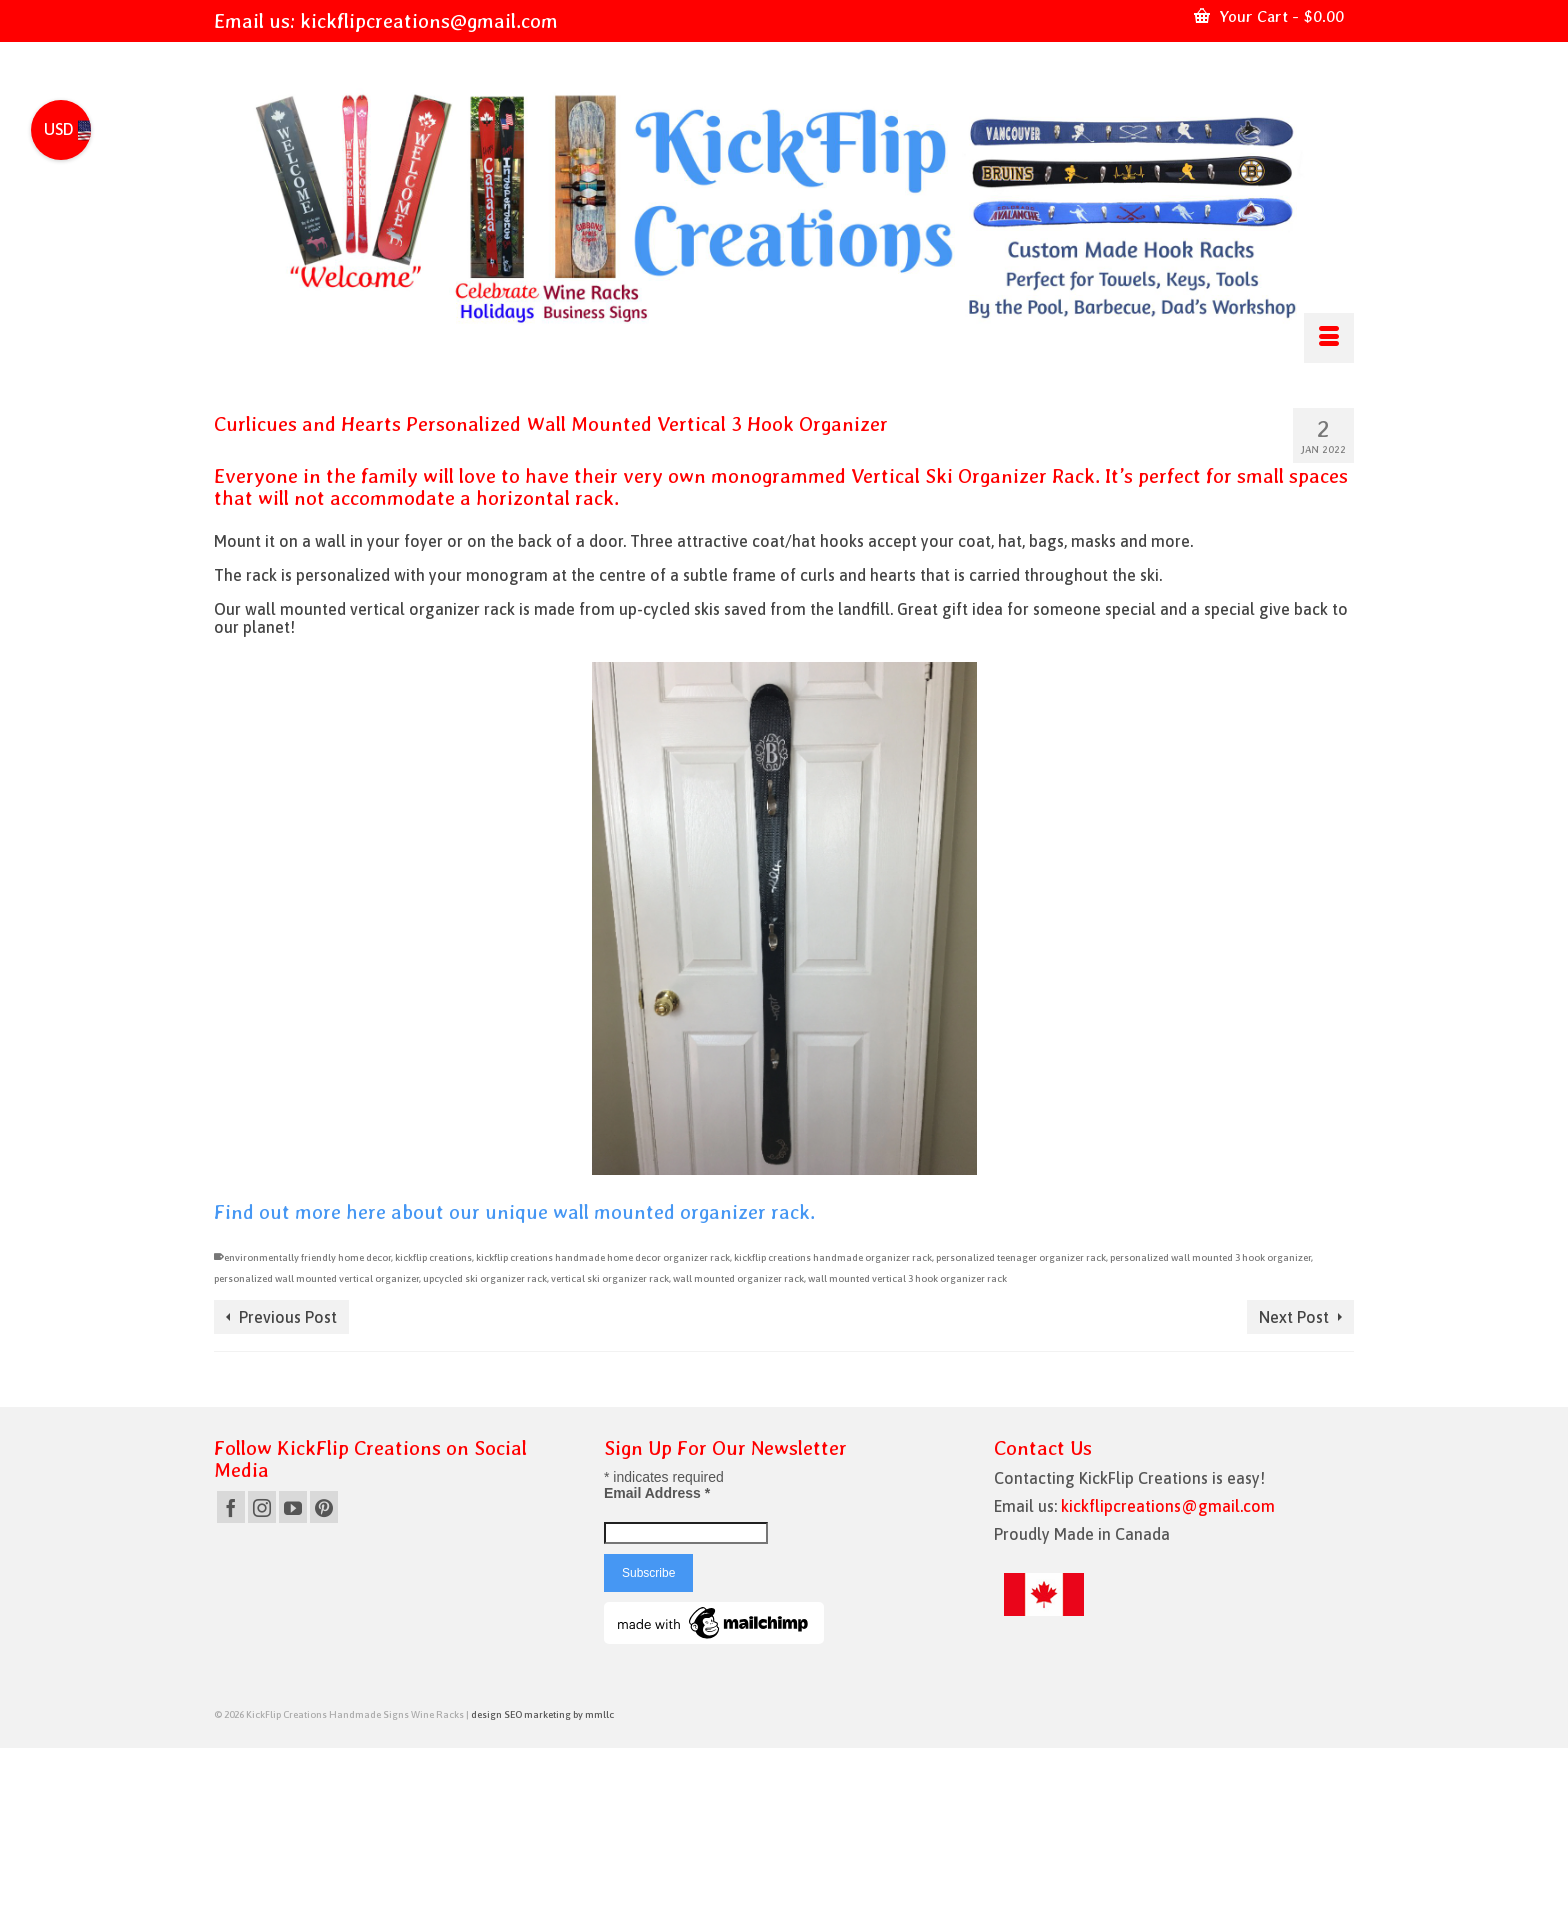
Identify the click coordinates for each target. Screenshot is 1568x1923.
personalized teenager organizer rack (1021, 1257)
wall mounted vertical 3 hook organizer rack (907, 1278)
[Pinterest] (324, 1507)
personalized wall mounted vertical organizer (316, 1278)
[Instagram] (262, 1507)
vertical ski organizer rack (610, 1278)
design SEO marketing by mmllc (542, 1714)
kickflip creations (433, 1257)
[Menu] (1329, 338)
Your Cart (1269, 16)
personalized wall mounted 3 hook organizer (1210, 1257)
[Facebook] (231, 1507)
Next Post (1294, 1317)
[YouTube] (293, 1507)
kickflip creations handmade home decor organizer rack (603, 1257)
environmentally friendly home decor (307, 1257)
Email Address (657, 1493)
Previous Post (288, 1317)
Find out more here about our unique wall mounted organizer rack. (514, 1212)
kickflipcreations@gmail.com (429, 21)
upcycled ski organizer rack (485, 1278)
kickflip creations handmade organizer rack (833, 1257)
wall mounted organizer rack (738, 1278)
